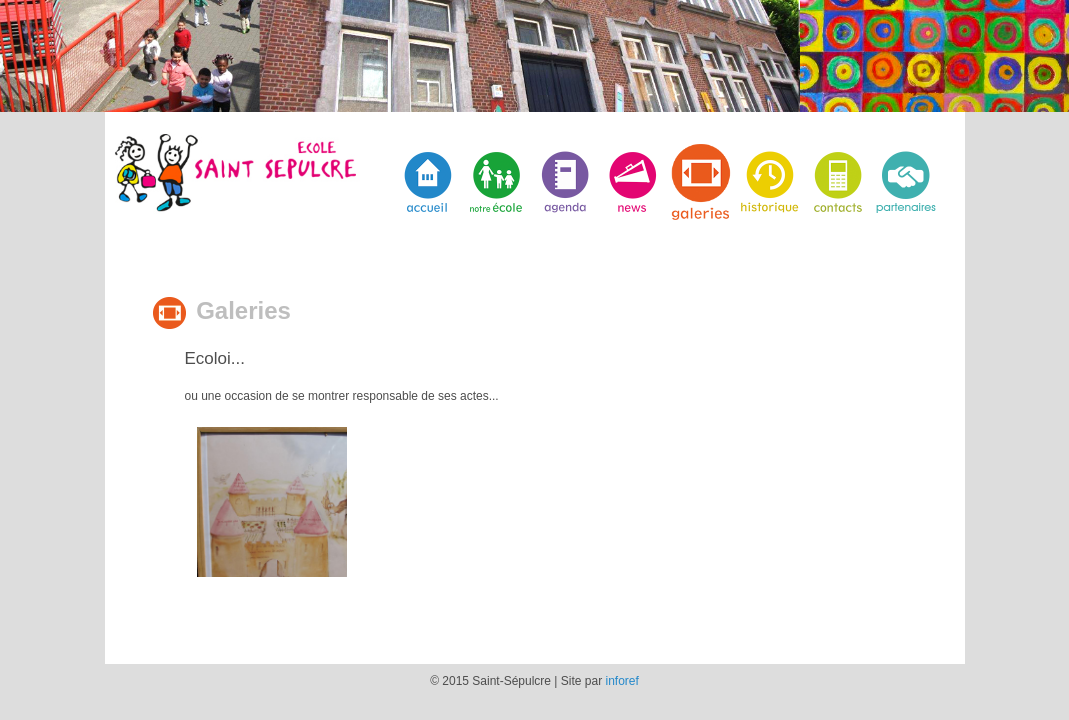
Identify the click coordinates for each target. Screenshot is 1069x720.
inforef (622, 681)
